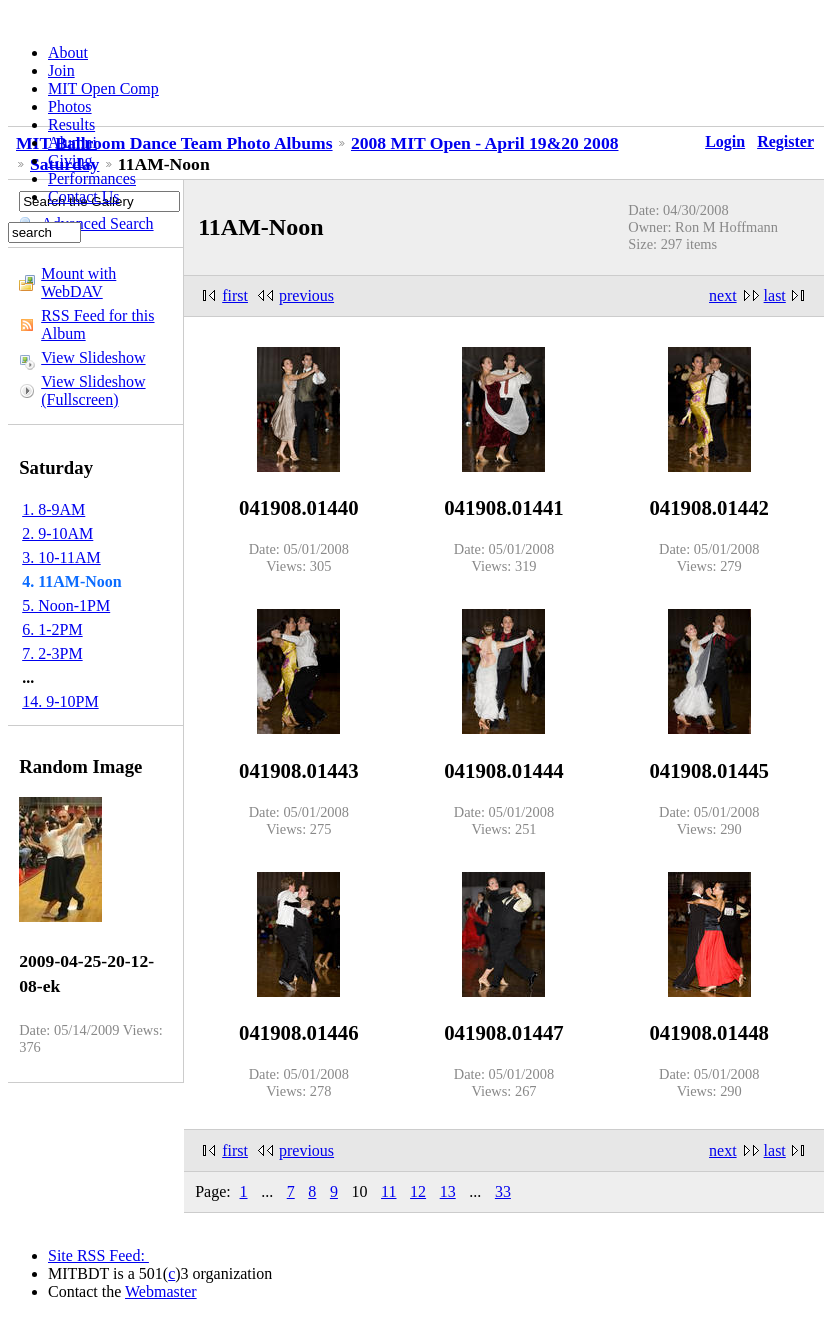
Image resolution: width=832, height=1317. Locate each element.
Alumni (72, 142)
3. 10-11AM (61, 557)
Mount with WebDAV (78, 282)
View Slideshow (93, 357)
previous (306, 295)
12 (418, 1191)
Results (71, 124)
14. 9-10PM (60, 701)
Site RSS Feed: (98, 1255)
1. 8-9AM (53, 509)
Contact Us (84, 196)
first (235, 295)
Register (785, 141)
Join (61, 70)
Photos (70, 106)
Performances (92, 178)
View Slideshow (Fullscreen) (93, 390)
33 (503, 1191)
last (775, 295)
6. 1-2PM (52, 629)
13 (448, 1191)
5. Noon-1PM (66, 605)
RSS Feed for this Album (97, 324)
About (68, 52)
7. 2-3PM (52, 653)
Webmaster (161, 1291)
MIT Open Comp (103, 88)
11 (388, 1191)
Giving (70, 160)
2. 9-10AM (57, 533)
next (723, 295)
